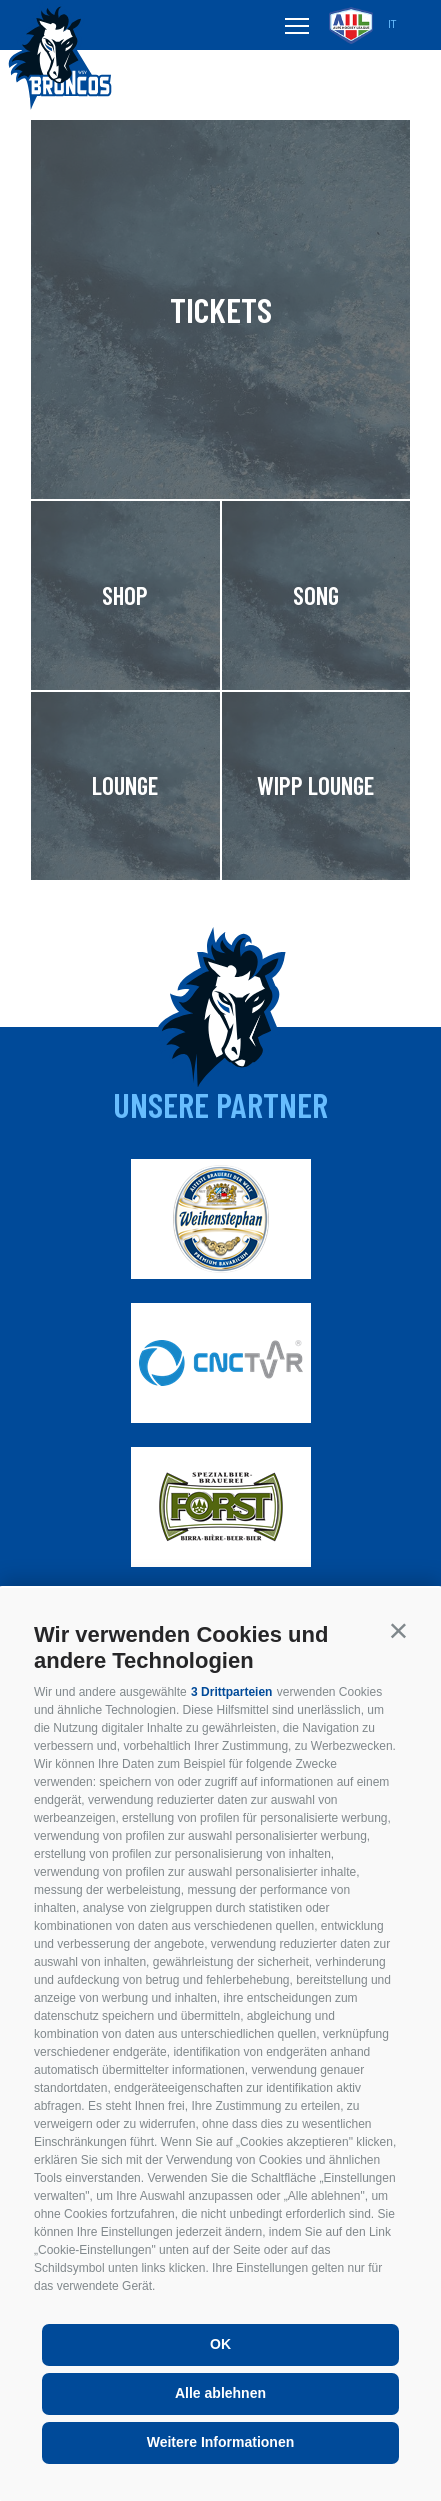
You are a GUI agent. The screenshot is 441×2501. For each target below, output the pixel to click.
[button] (398, 1630)
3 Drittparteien (231, 1692)
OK (220, 2344)
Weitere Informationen (221, 2442)
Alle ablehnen (220, 2393)
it (392, 24)
